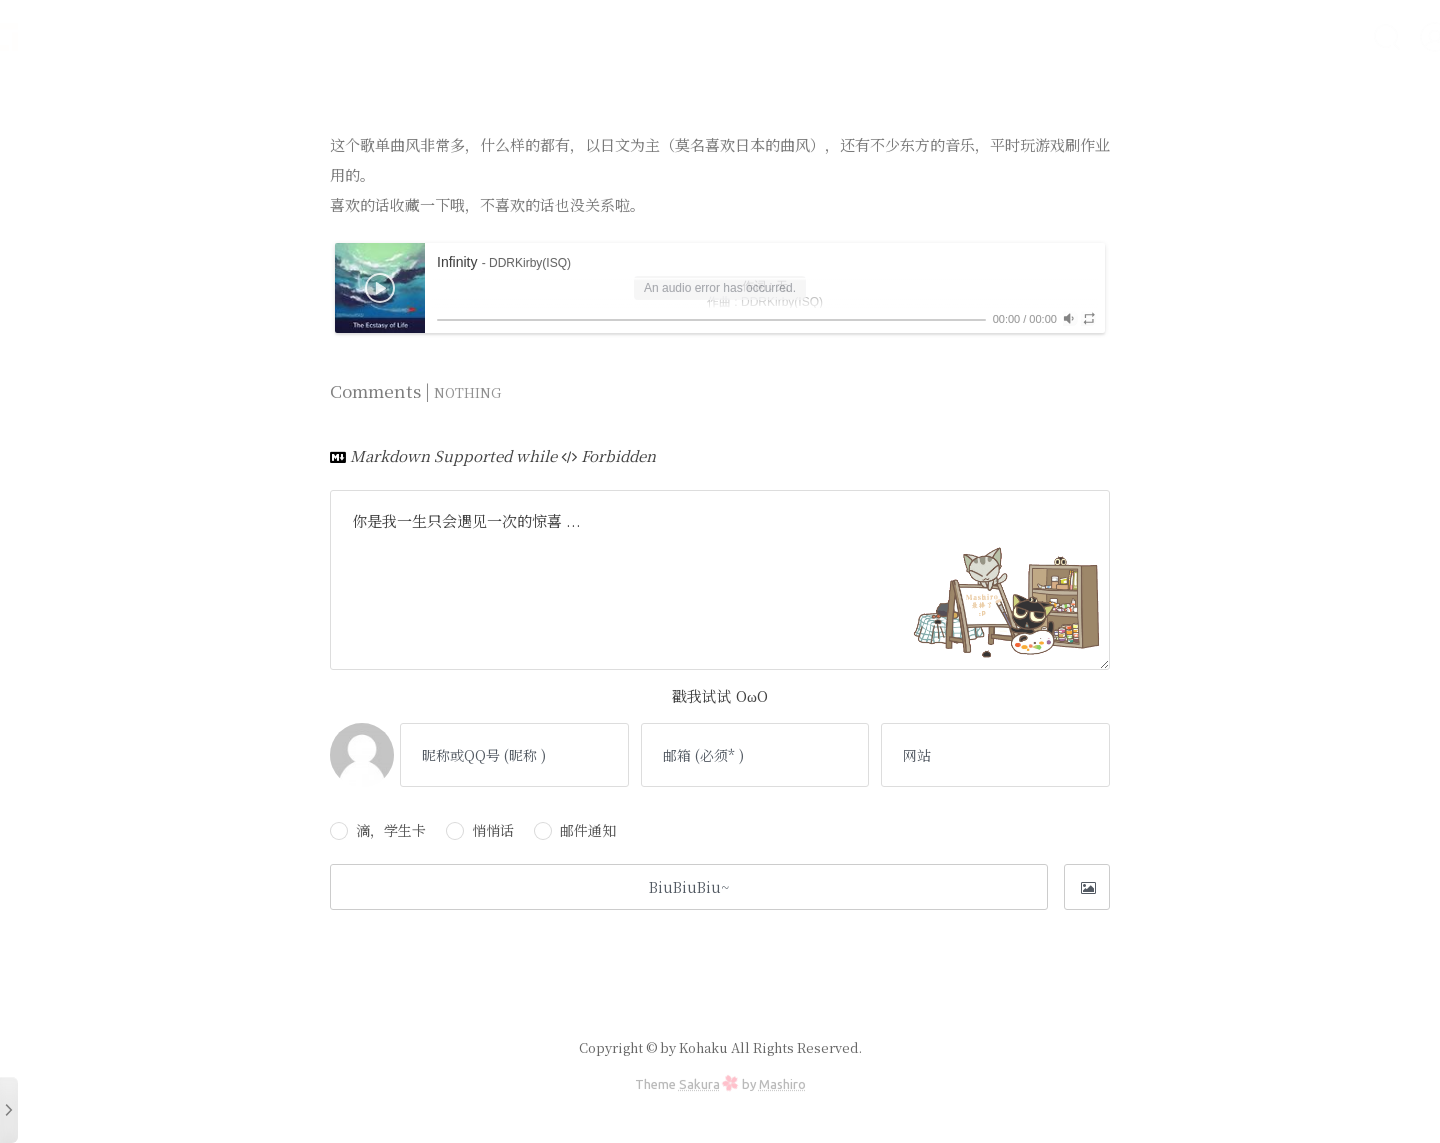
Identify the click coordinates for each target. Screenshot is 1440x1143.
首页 (840, 36)
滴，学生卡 (378, 830)
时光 (900, 36)
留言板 (1180, 36)
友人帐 (1104, 36)
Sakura (699, 1084)
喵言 (1036, 36)
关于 (1308, 36)
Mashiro (782, 1084)
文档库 (968, 36)
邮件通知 (575, 830)
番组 (1248, 36)
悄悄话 (480, 830)
